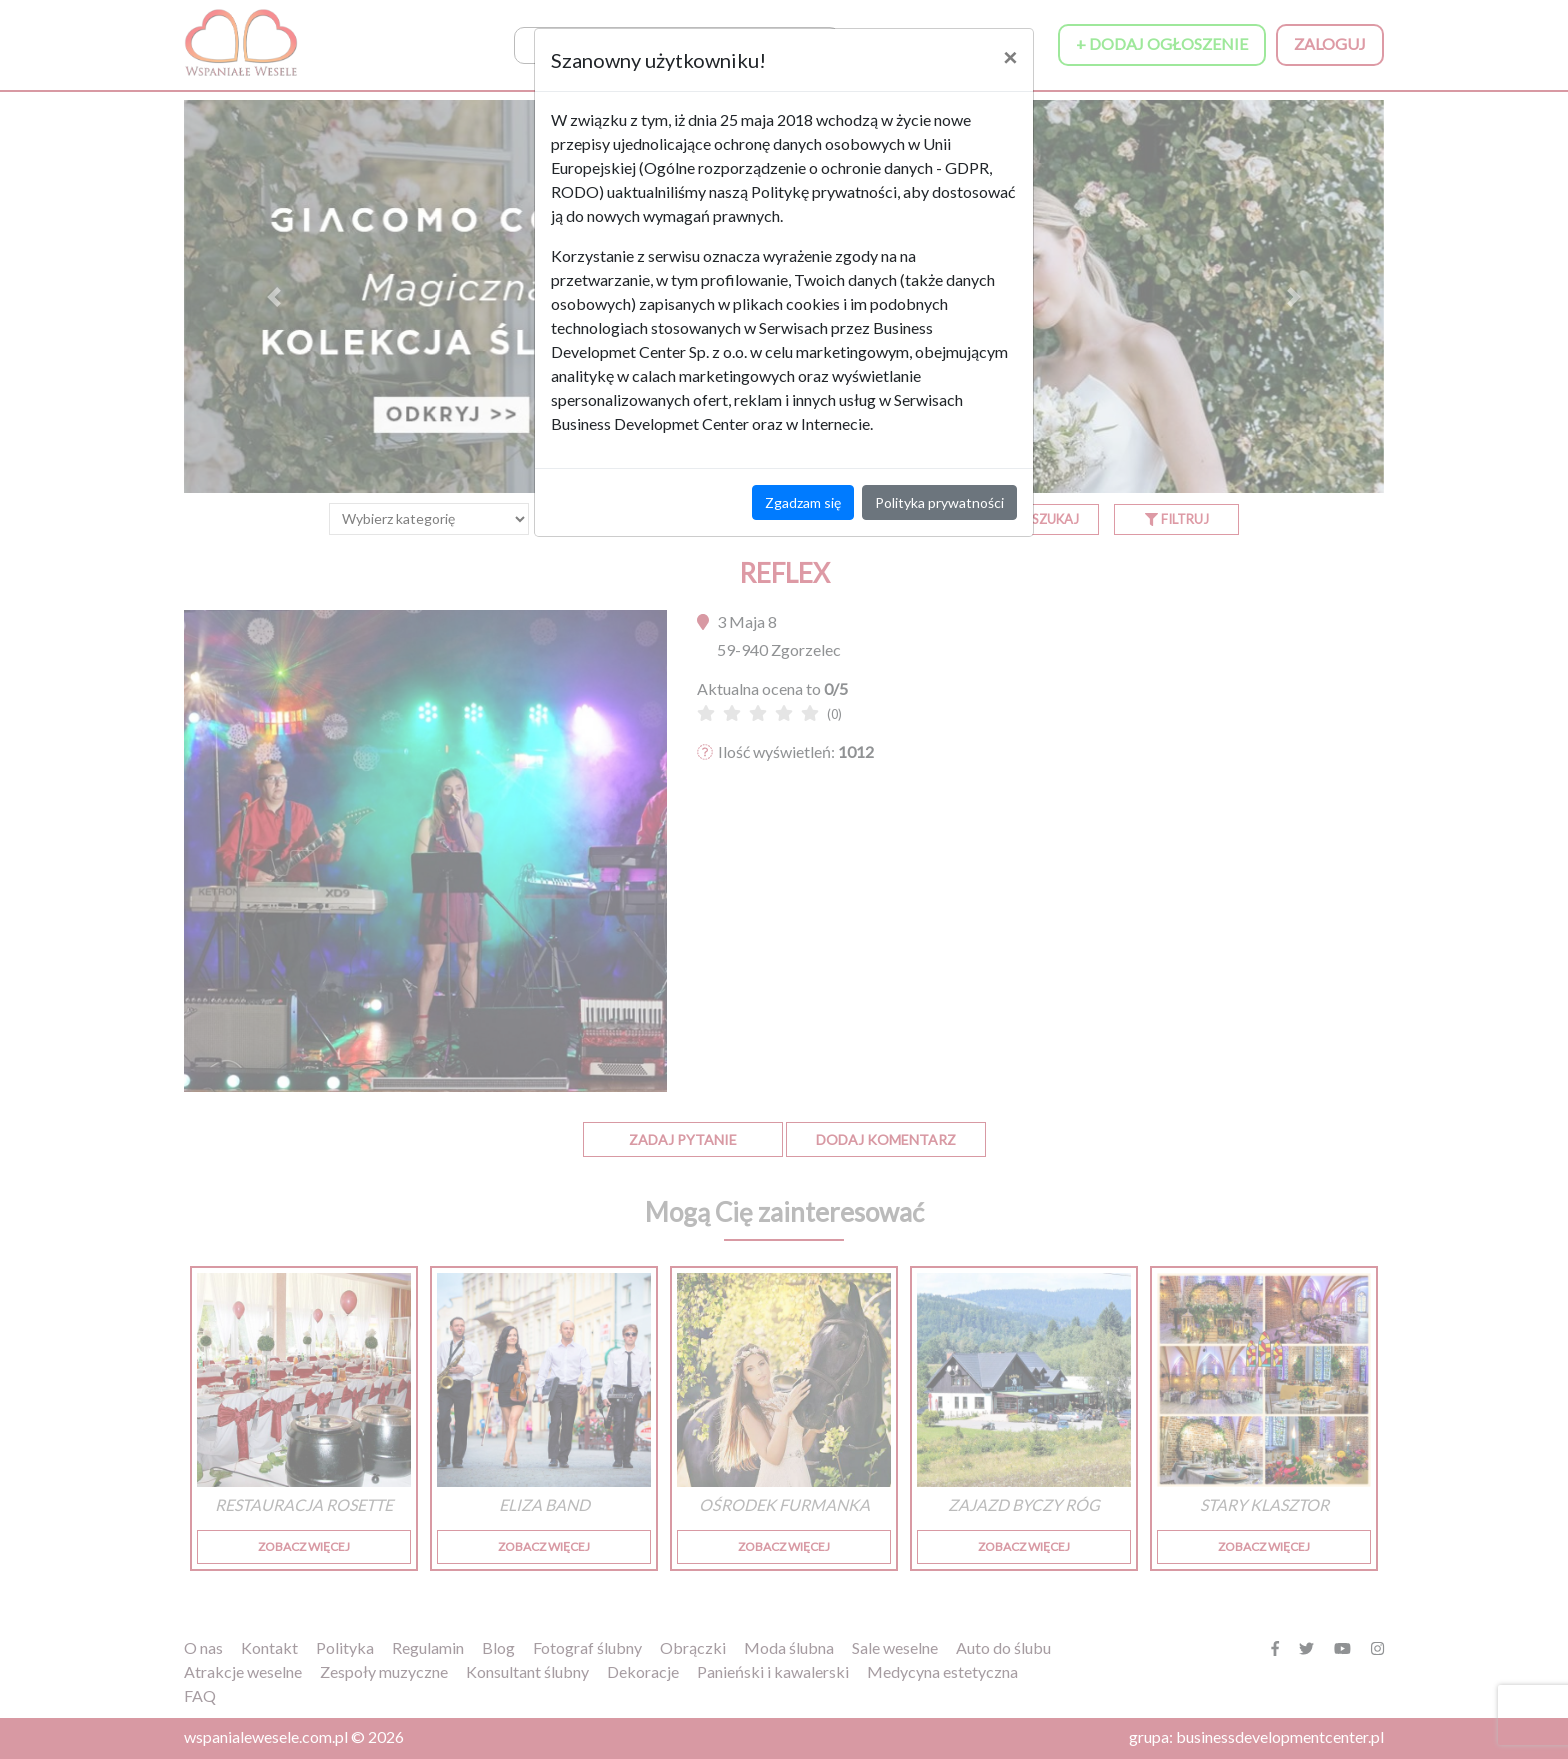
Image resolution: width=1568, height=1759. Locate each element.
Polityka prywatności (939, 502)
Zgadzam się (803, 502)
